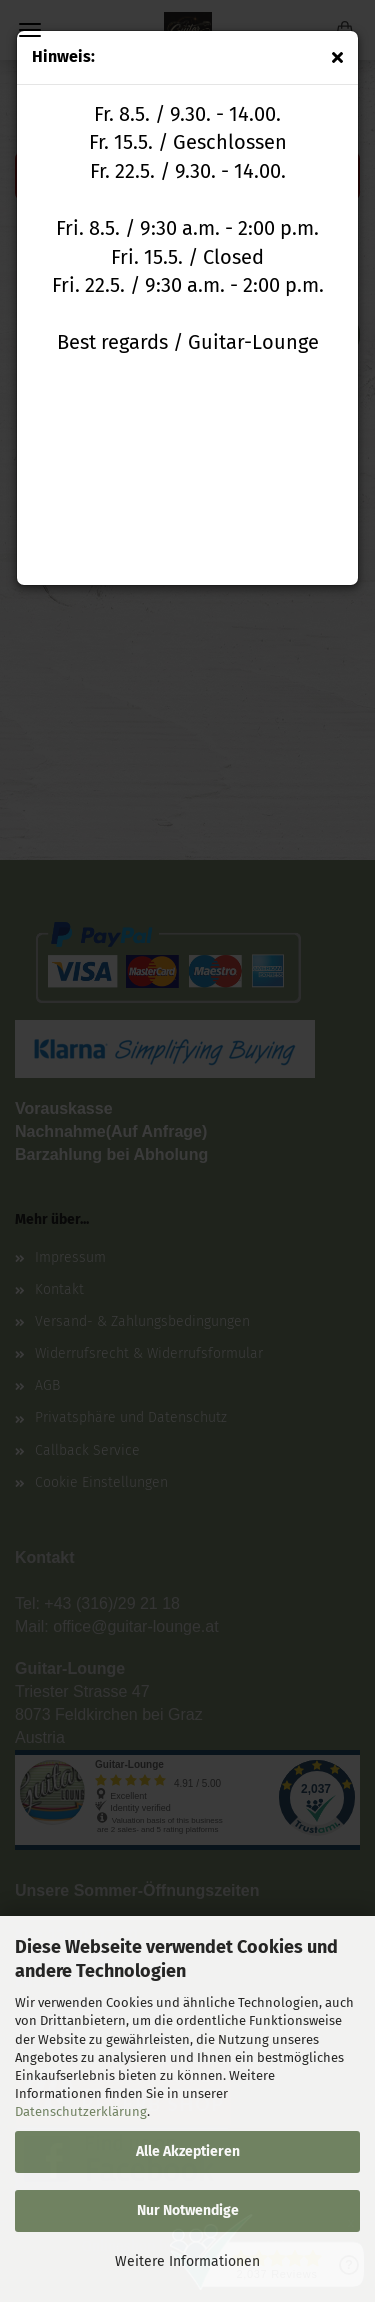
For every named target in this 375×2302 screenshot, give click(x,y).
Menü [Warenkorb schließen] (30, 30)
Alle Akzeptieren (188, 2151)
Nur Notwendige (188, 2210)
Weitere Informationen (187, 2261)
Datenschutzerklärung (81, 2111)
